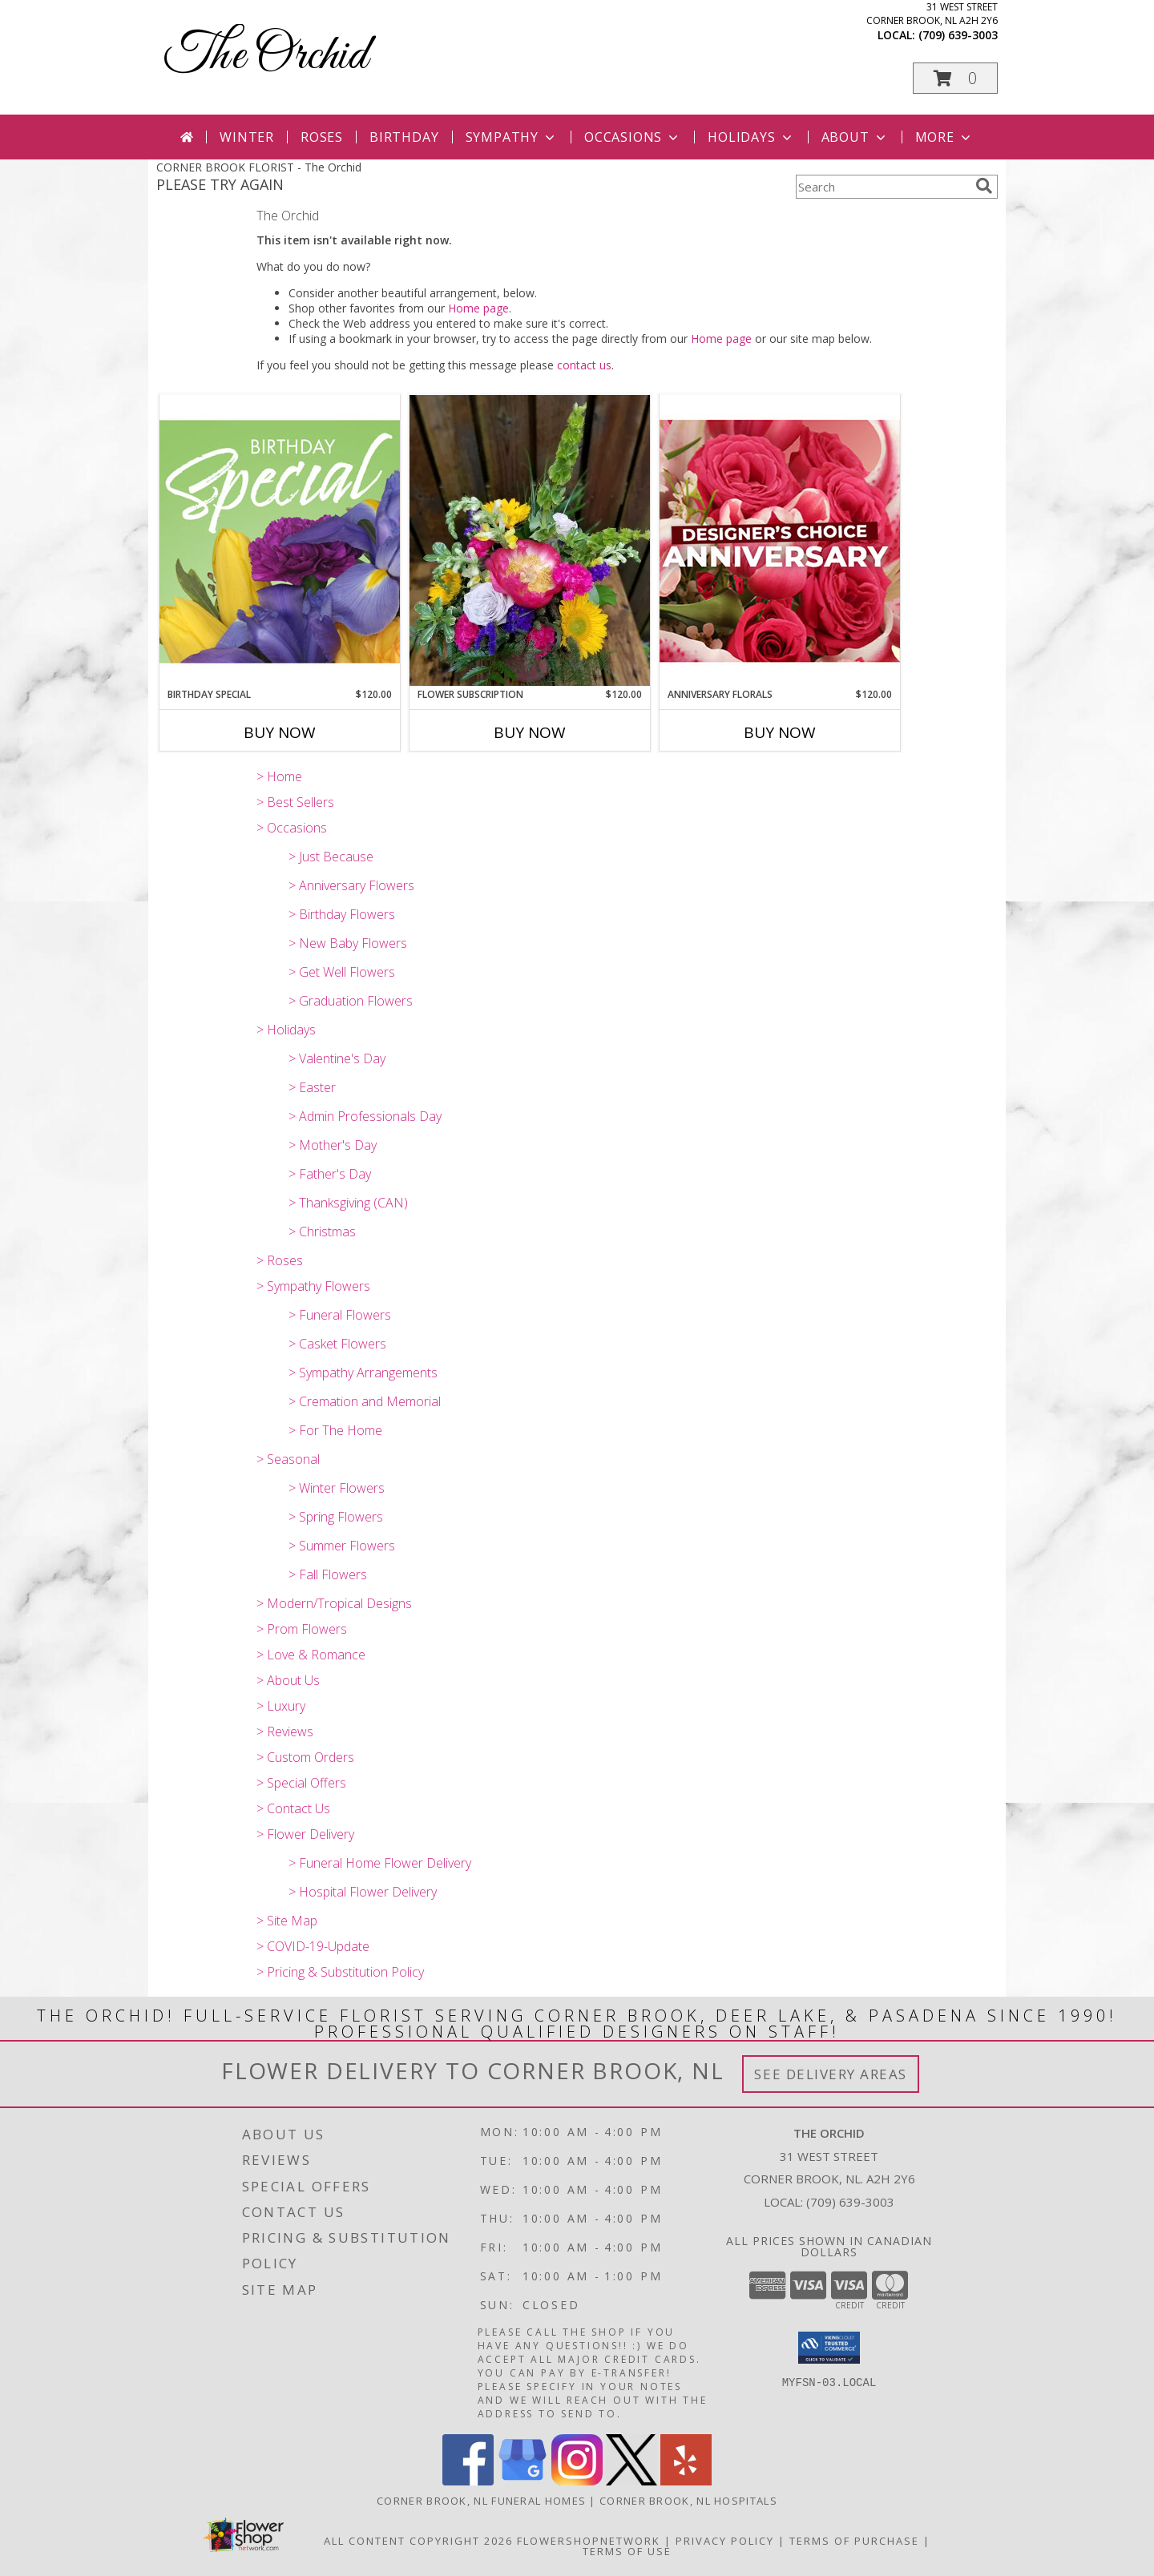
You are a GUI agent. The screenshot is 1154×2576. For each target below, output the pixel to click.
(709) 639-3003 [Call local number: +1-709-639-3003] (958, 34)
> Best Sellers (295, 802)
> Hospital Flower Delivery (362, 1892)
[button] (955, 78)
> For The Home (335, 1430)
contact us (584, 365)
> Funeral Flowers (339, 1315)
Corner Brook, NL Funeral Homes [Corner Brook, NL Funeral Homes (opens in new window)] (481, 2500)
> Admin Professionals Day (365, 1116)
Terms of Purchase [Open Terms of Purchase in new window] (854, 2541)
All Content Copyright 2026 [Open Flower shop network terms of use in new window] (418, 2541)
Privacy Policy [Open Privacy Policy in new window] (725, 2541)
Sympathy (512, 137)
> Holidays (286, 1029)
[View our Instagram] (577, 2481)
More (944, 137)
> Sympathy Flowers (313, 1286)
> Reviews (284, 1731)
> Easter (312, 1087)
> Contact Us (293, 1808)
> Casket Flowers (337, 1344)
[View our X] (631, 2481)
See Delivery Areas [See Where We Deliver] (830, 2074)
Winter (247, 137)
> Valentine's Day (336, 1058)
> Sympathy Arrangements (363, 1372)
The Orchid (266, 56)
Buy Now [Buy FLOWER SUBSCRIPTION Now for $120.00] (530, 732)
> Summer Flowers (341, 1545)
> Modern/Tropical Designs (334, 1603)
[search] (984, 186)
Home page (478, 308)
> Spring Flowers (335, 1517)
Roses (322, 137)
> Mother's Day (332, 1145)
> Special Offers (301, 1783)
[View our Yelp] (686, 2481)
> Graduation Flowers (350, 1001)
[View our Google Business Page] (522, 2481)
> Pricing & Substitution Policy (340, 1972)
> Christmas (322, 1231)
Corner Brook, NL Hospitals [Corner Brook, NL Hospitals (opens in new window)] (688, 2500)
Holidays (751, 137)
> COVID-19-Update (312, 1946)
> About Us (288, 1680)
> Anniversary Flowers (351, 885)
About (855, 137)
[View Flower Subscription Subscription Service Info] (530, 541)
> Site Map (286, 1920)
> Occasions (291, 827)
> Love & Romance (310, 1654)
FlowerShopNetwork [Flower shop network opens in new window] (588, 2541)
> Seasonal (288, 1459)
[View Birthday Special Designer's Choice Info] (279, 541)
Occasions (632, 137)
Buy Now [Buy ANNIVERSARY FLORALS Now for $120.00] (780, 732)
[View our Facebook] (468, 2481)
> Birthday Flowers (341, 914)
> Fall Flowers (327, 1574)
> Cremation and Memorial (364, 1401)
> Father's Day (329, 1174)
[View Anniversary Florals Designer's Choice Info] (780, 540)
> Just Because (330, 856)
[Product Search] (882, 186)
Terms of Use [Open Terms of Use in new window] (627, 2551)
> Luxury (280, 1706)
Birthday (403, 137)
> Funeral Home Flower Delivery (379, 1863)
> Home (279, 776)
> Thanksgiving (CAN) (348, 1202)
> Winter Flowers (336, 1488)
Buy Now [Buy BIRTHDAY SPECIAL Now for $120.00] (280, 732)
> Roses (279, 1260)
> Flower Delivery (305, 1834)
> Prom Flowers (301, 1629)
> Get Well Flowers (341, 972)
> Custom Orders (305, 1757)
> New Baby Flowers (347, 943)
